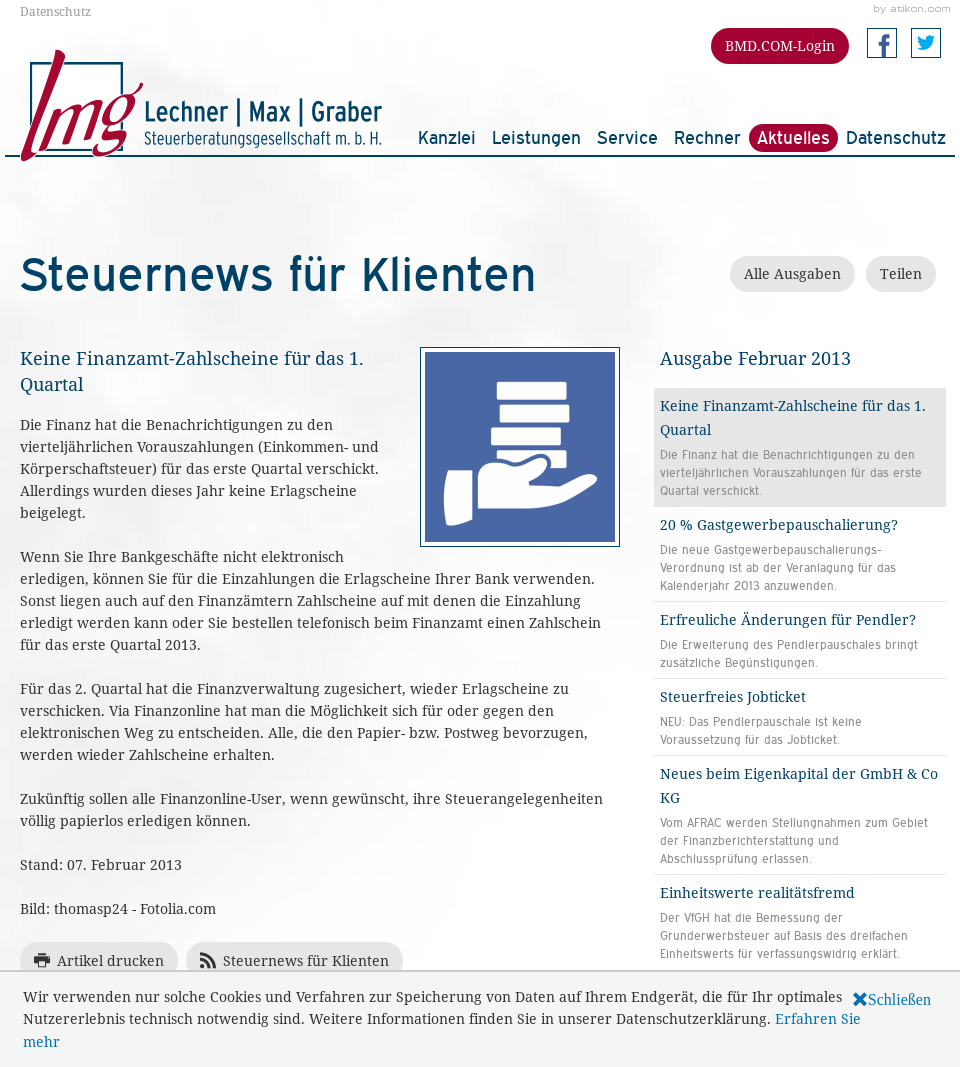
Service (627, 137)
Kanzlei (447, 137)
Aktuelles (793, 137)
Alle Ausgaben (792, 273)
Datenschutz (55, 11)
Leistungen (536, 137)
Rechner (707, 137)
